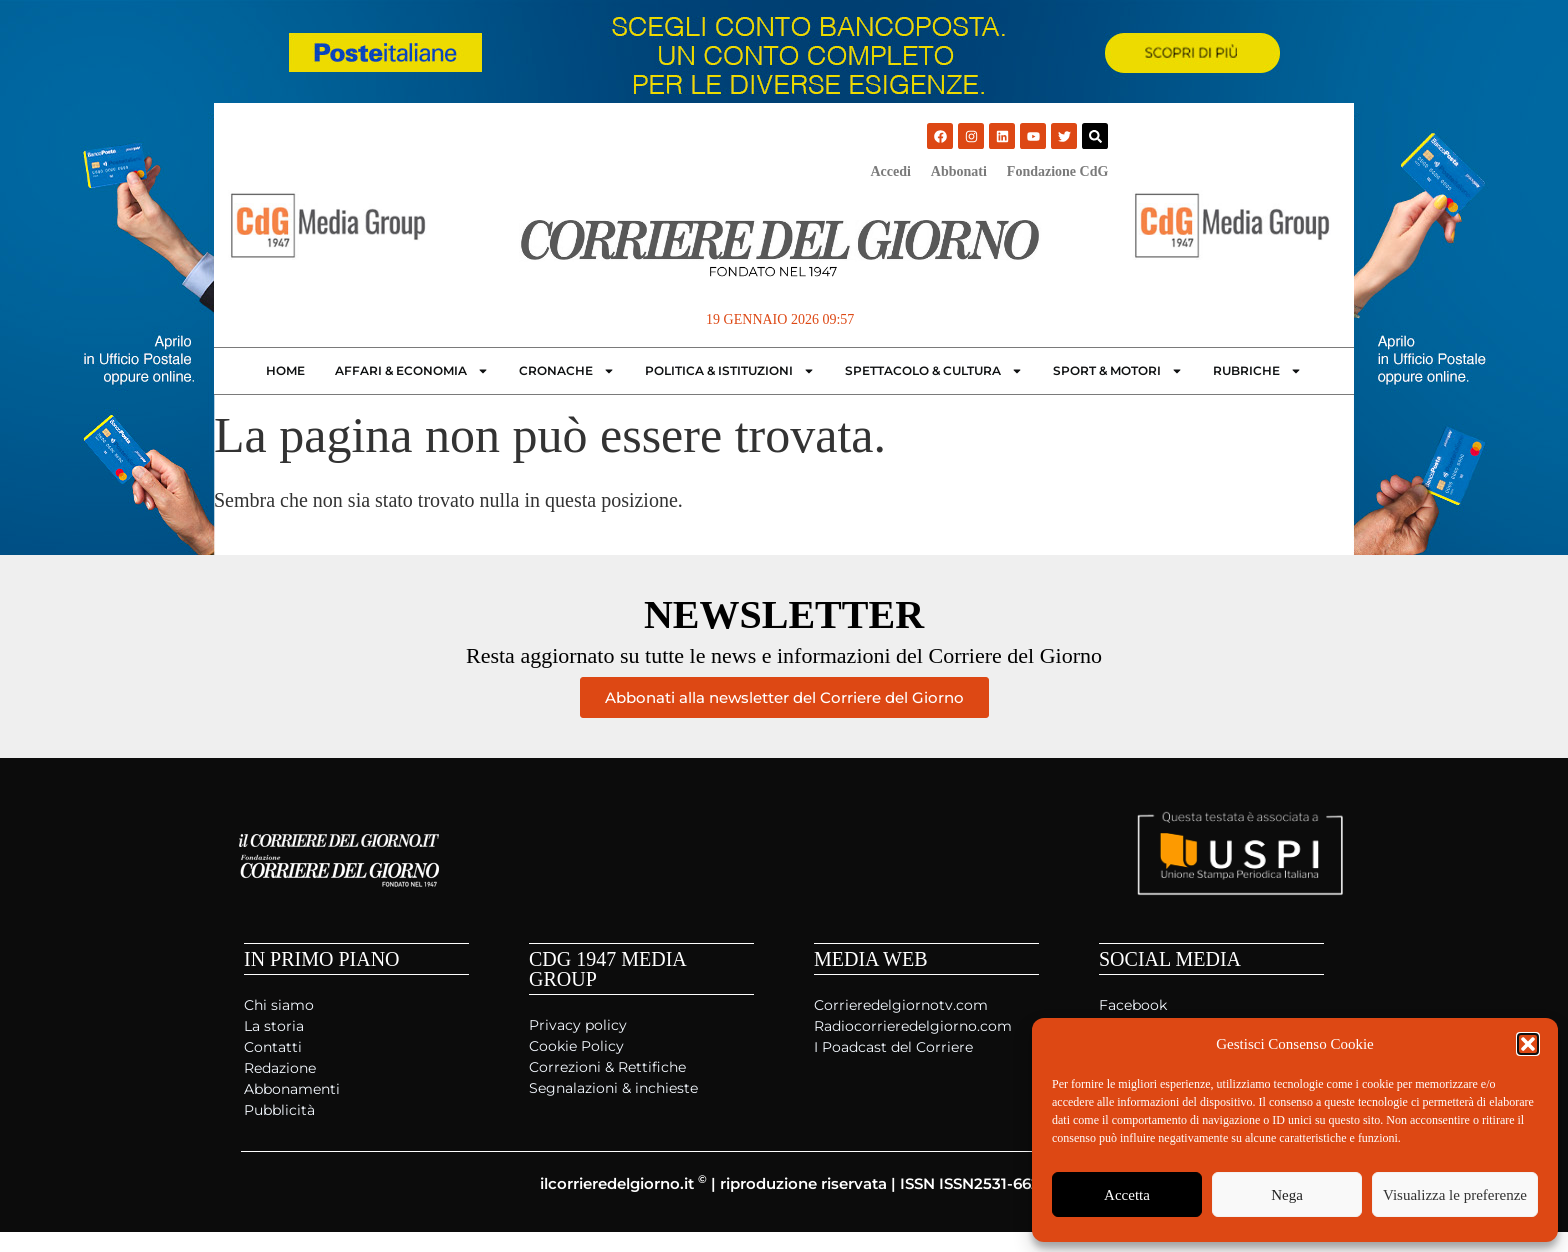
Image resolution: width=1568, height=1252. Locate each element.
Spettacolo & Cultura (934, 371)
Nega (1287, 1195)
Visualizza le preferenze (1455, 1195)
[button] (1528, 1044)
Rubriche (1257, 371)
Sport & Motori (1118, 371)
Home (285, 370)
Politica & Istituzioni (730, 371)
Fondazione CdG (1058, 171)
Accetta (1127, 1195)
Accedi (890, 171)
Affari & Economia (412, 371)
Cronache (567, 371)
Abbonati (959, 171)
